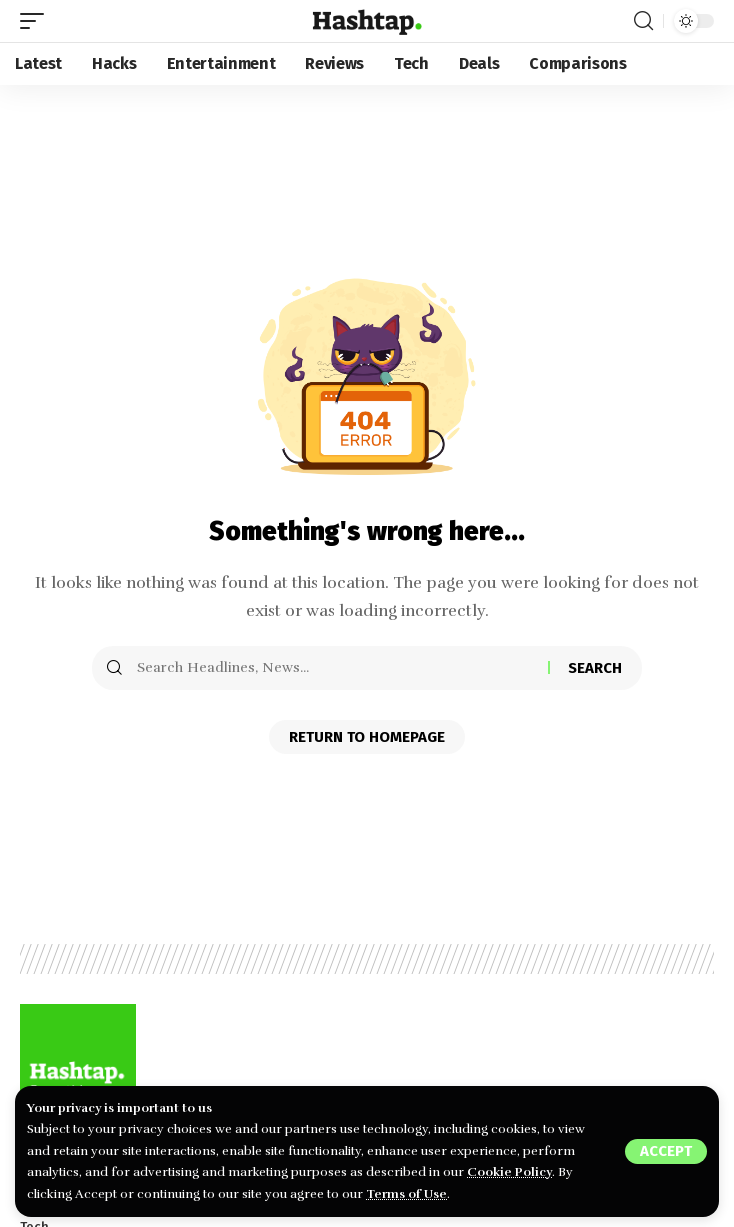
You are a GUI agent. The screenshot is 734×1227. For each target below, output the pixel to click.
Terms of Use (406, 1194)
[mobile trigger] (37, 21)
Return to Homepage (367, 737)
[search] (643, 21)
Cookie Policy (509, 1172)
